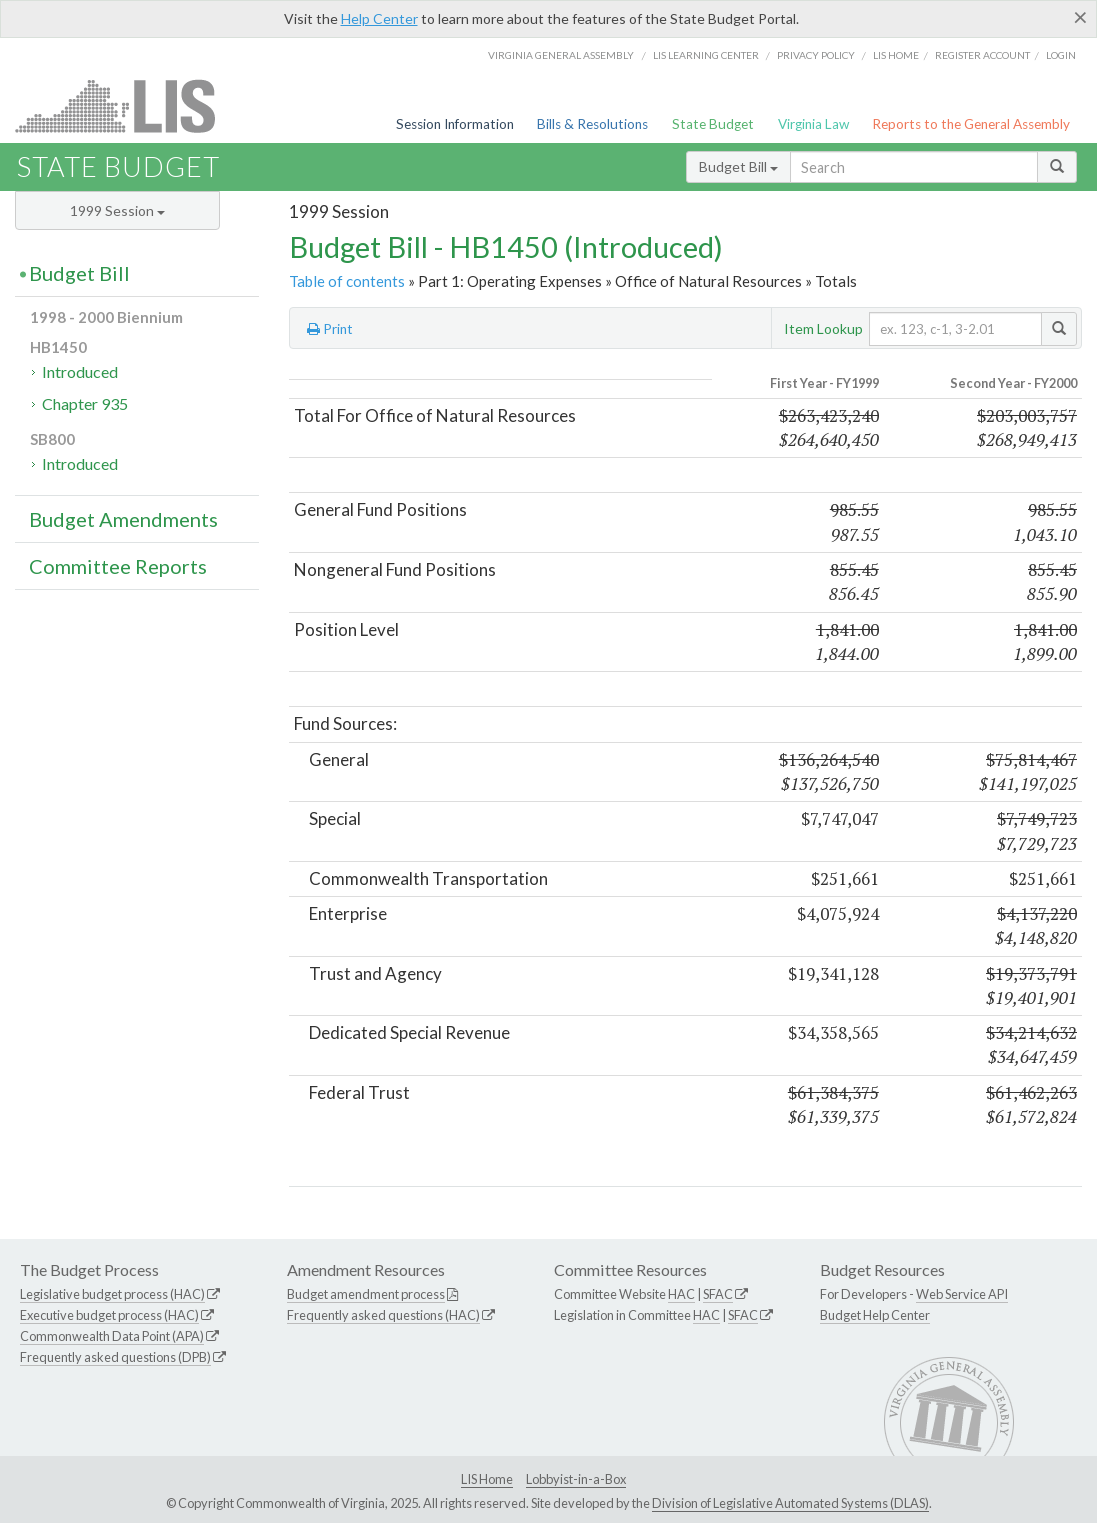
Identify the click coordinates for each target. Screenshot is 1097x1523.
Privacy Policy (816, 55)
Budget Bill (738, 166)
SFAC (718, 1294)
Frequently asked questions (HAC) (383, 1315)
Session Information (455, 124)
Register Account (982, 55)
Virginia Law (813, 124)
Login (1061, 55)
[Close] (1080, 17)
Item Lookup (823, 328)
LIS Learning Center (706, 55)
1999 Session (117, 210)
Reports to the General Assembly (971, 124)
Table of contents (347, 281)
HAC (681, 1294)
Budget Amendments (123, 519)
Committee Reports (118, 566)
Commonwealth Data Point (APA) (112, 1336)
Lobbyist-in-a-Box (576, 1479)
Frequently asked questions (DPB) (115, 1357)
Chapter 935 (85, 403)
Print (330, 329)
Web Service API (962, 1294)
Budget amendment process (366, 1294)
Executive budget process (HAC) (109, 1315)
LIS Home (487, 1479)
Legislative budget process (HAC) (112, 1294)
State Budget (713, 124)
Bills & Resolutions (592, 124)
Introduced (80, 371)
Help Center (379, 18)
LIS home (896, 55)
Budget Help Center (875, 1315)
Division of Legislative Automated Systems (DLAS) (790, 1503)
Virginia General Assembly (561, 55)
